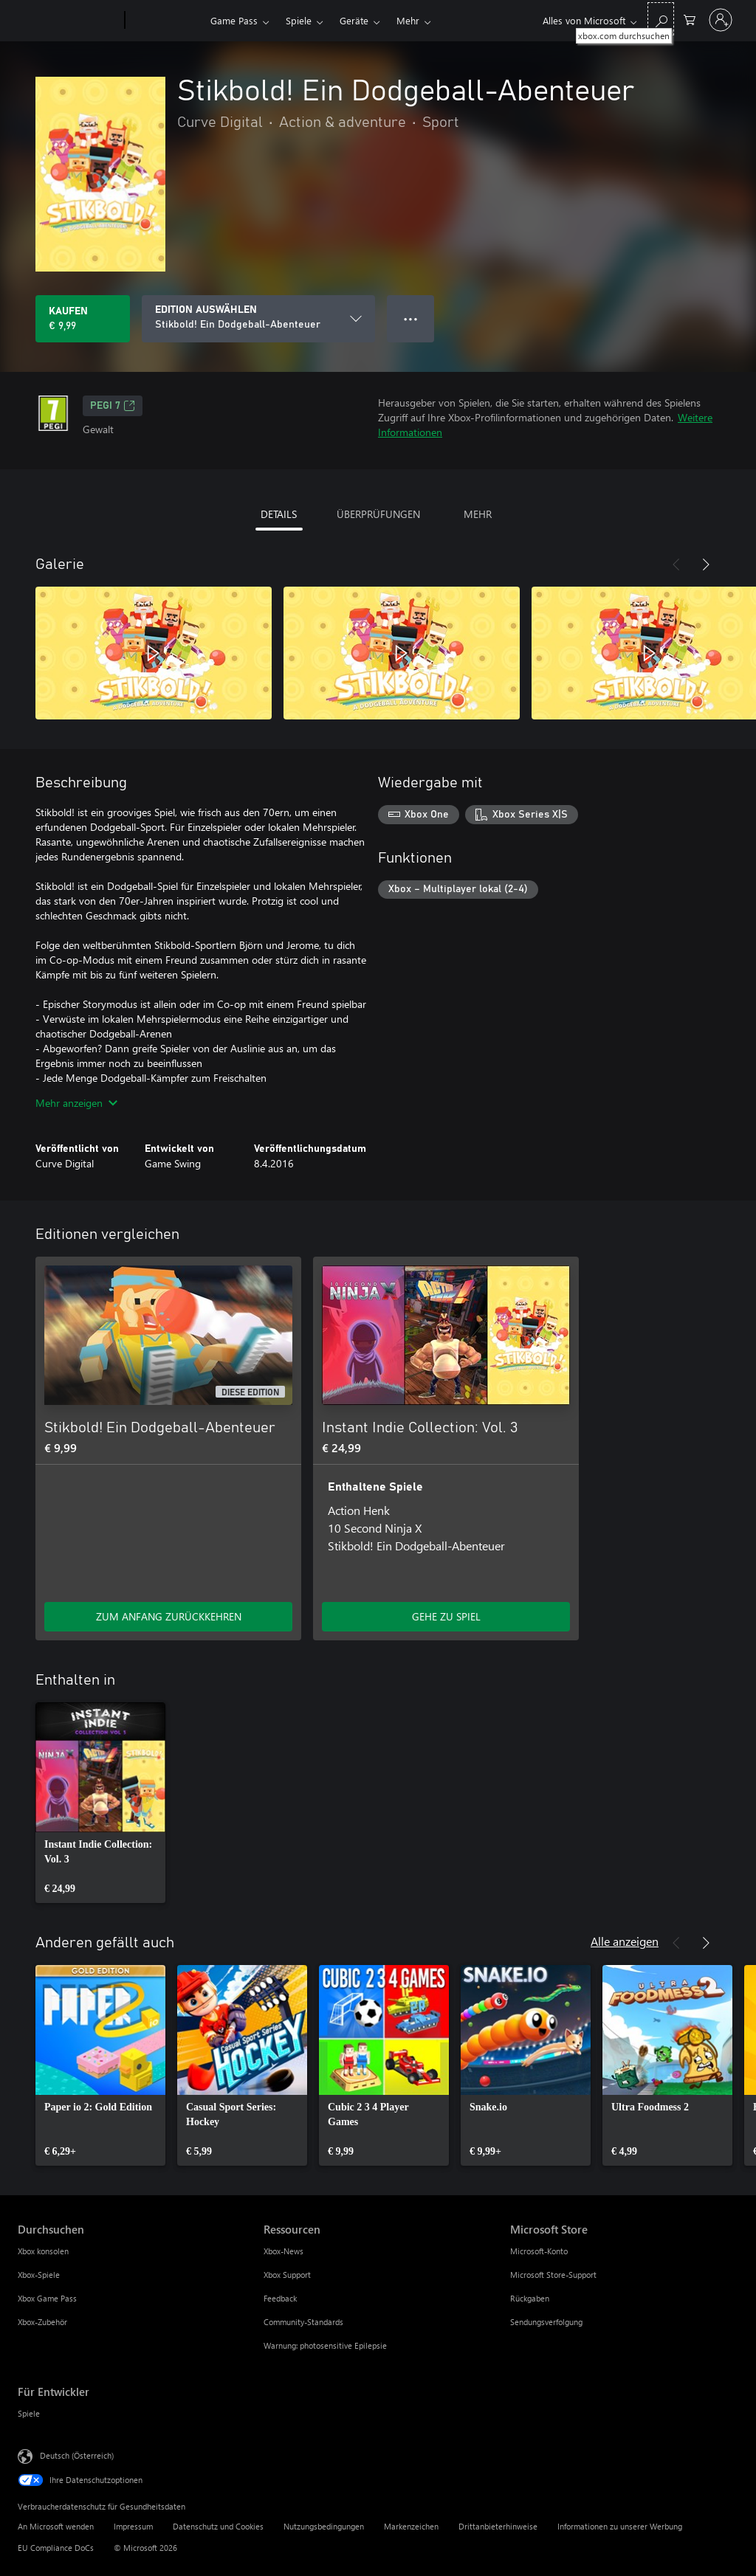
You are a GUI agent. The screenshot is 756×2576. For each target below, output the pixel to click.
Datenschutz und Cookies (218, 2526)
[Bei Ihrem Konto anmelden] (720, 20)
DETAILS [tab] (279, 514)
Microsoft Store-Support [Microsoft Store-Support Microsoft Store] (553, 2274)
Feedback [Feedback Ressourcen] (280, 2298)
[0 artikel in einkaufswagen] (689, 18)
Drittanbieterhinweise (497, 2526)
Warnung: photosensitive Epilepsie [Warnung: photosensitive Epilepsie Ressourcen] (325, 2345)
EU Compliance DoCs (56, 2547)
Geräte (354, 20)
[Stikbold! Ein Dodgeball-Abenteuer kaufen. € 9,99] (82, 318)
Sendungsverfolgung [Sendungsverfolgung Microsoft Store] (546, 2322)
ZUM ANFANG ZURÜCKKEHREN (168, 1616)
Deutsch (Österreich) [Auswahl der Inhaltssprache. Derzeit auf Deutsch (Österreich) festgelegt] (77, 2455)
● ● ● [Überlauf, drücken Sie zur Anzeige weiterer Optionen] (411, 318)
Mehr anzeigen (76, 1103)
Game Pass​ (234, 20)
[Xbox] (165, 21)
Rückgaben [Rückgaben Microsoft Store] (529, 2298)
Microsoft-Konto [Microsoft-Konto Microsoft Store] (539, 2251)
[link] (100, 1802)
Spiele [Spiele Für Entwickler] (29, 2413)
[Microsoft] (68, 21)
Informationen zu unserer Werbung (619, 2526)
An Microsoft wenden (56, 2526)
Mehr (407, 20)
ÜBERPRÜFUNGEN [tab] (378, 514)
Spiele (299, 20)
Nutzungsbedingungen (324, 2526)
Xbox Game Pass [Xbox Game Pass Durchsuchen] (47, 2298)
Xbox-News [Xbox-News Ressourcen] (283, 2251)
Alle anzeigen (625, 1941)
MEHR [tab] (478, 514)
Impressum (133, 2526)
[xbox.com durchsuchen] (660, 18)
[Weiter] (706, 564)
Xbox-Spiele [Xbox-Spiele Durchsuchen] (39, 2274)
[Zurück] (676, 564)
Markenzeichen (411, 2526)
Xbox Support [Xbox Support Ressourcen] (287, 2274)
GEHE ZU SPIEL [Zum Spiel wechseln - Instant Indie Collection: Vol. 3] (446, 1616)
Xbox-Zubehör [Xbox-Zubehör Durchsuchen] (42, 2322)
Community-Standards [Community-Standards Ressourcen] (303, 2322)
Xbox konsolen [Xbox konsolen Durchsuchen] (43, 2251)
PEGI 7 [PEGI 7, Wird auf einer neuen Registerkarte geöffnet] (112, 406)
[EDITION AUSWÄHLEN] (258, 318)
